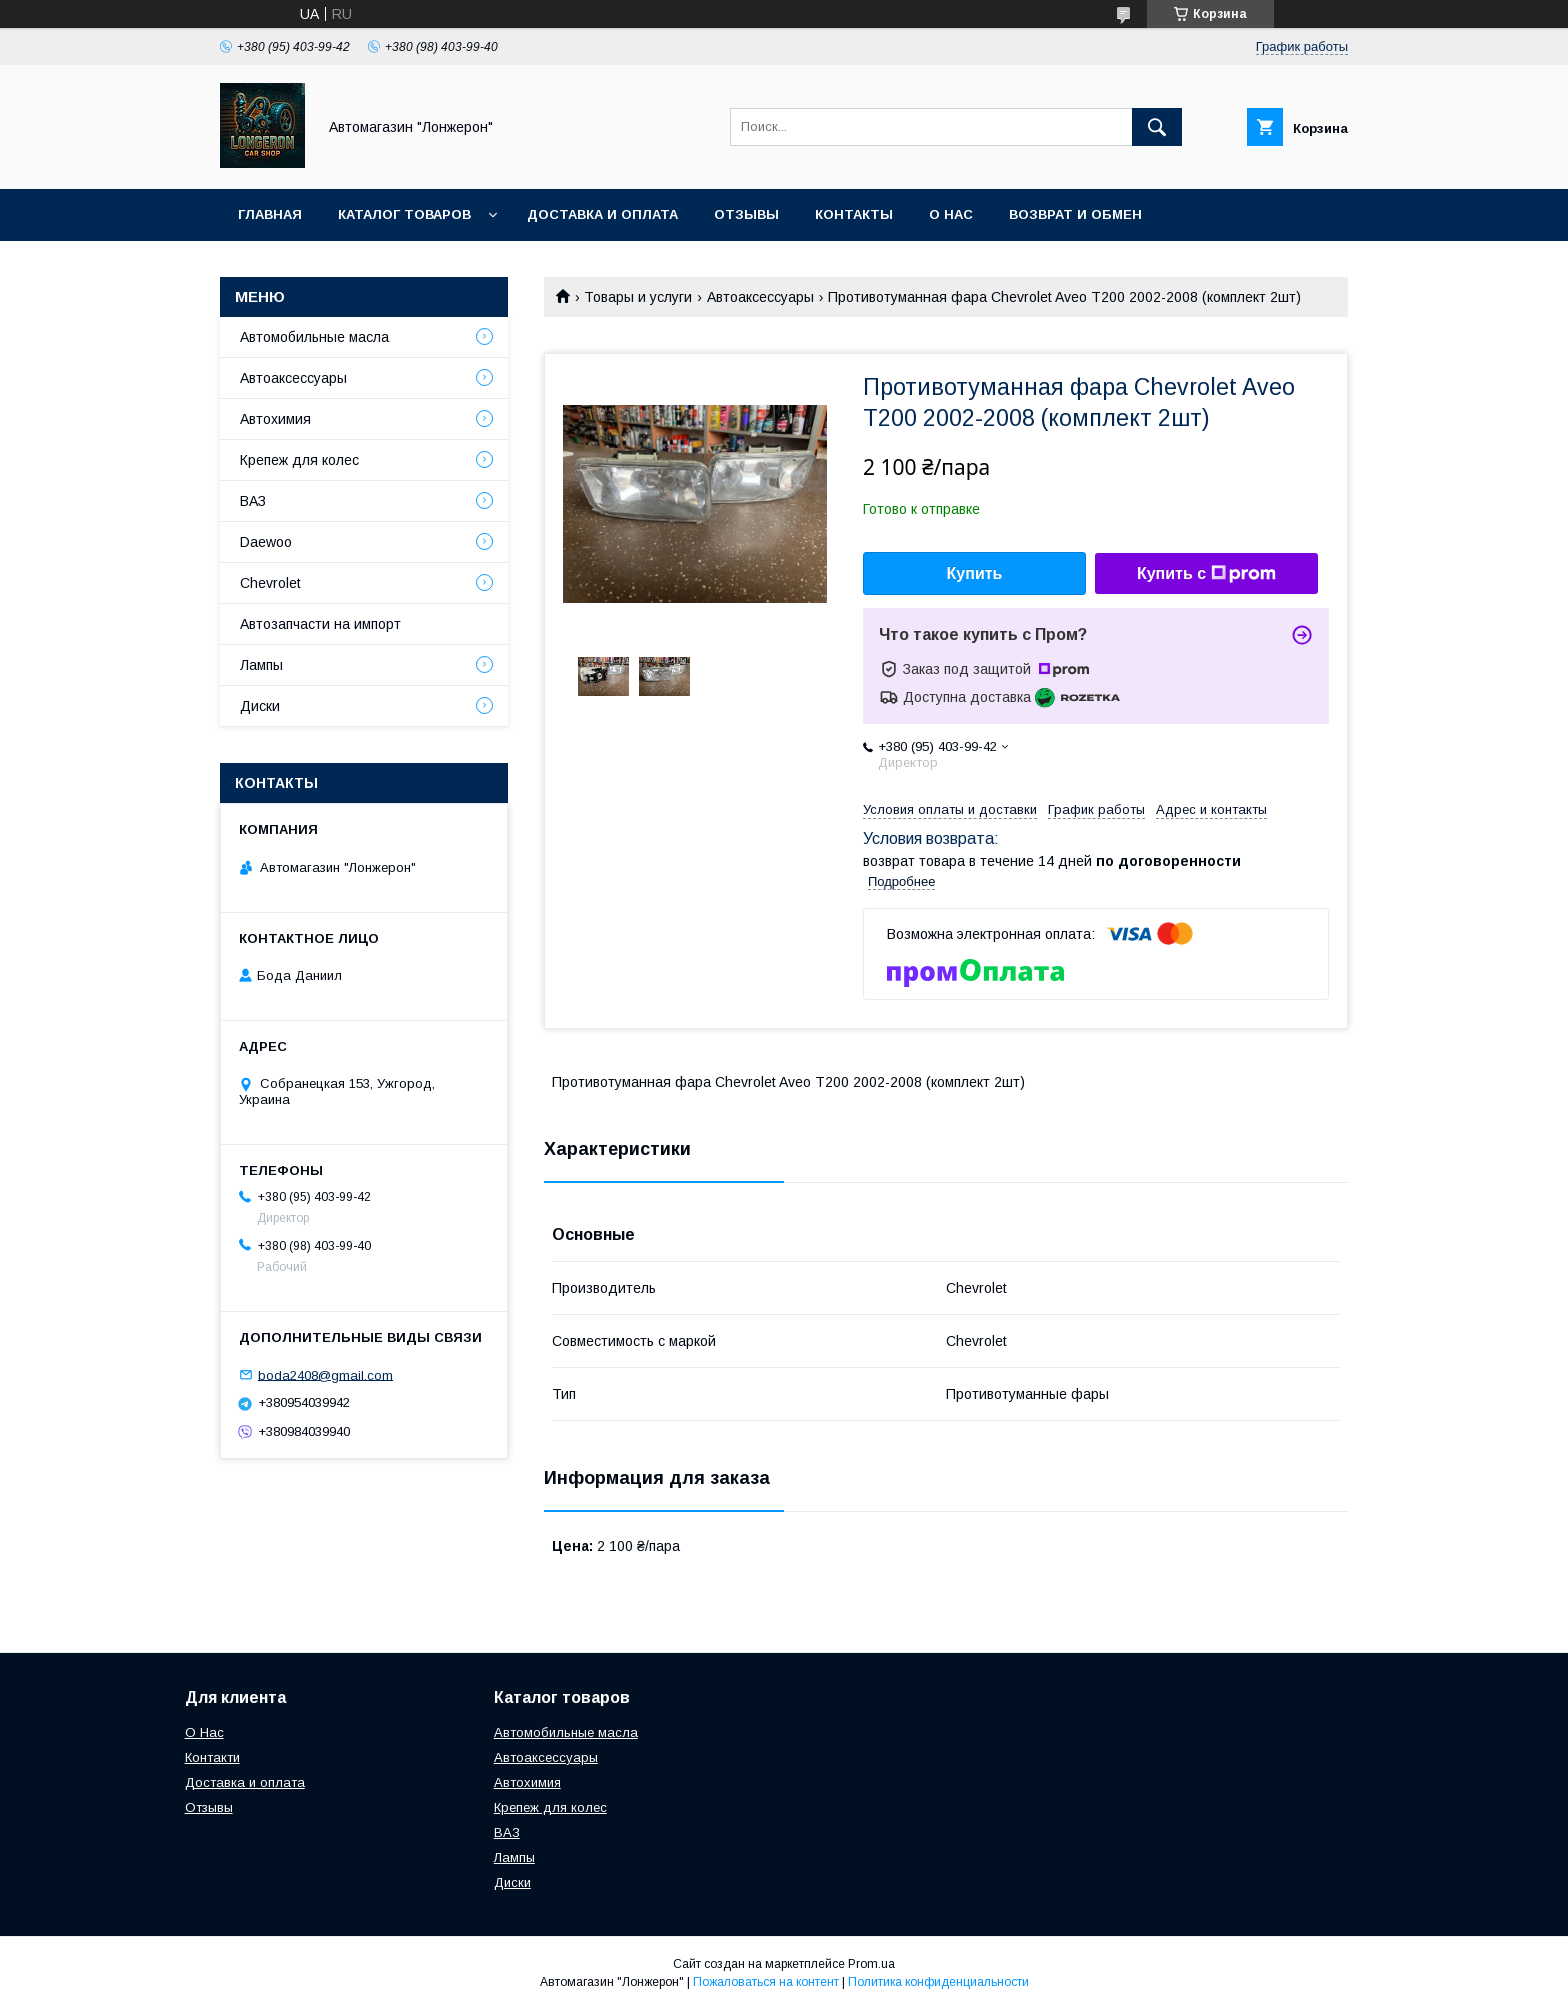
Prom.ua (871, 1964)
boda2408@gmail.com (325, 1374)
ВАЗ (253, 501)
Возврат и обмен (1075, 214)
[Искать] (1157, 127)
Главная (270, 214)
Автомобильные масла (314, 337)
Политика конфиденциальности (938, 1982)
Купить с (1206, 574)
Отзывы (746, 214)
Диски (260, 706)
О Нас (204, 1732)
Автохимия (275, 419)
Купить (975, 573)
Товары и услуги (638, 297)
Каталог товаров (404, 214)
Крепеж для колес (299, 460)
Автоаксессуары (760, 297)
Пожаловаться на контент (766, 1982)
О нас (951, 214)
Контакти (212, 1757)
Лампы (261, 665)
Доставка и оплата (602, 214)
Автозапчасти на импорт (320, 624)
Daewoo (266, 542)
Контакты (854, 214)
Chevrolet (270, 583)
